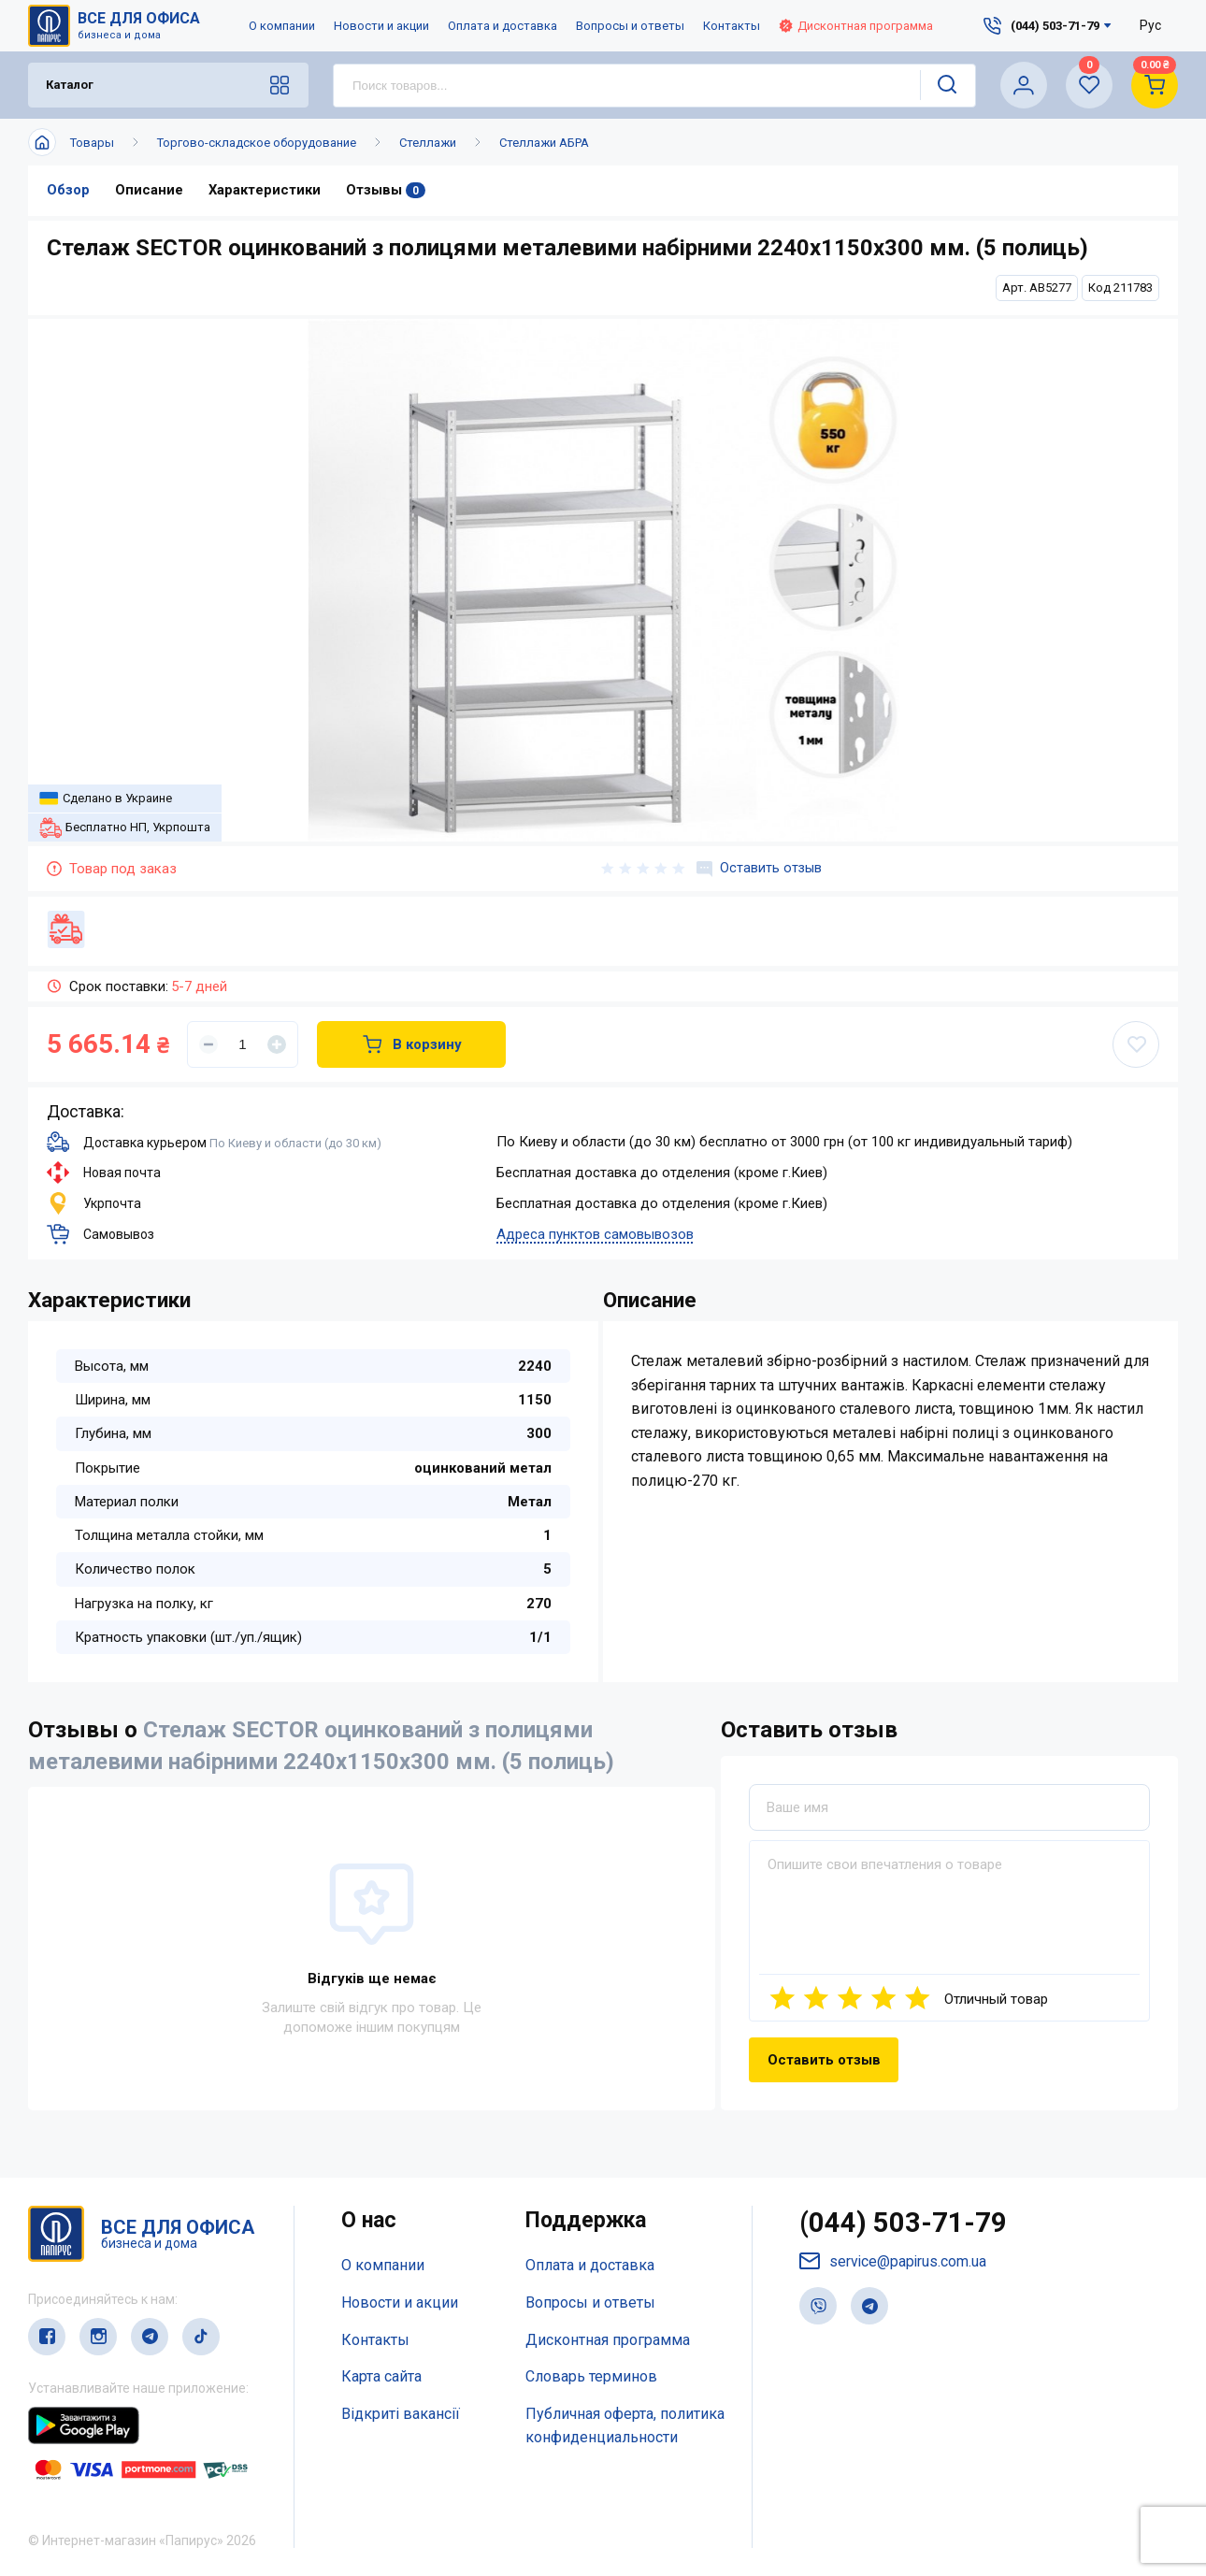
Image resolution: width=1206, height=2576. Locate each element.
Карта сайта (381, 2377)
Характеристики (264, 190)
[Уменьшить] (208, 1044)
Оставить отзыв (758, 868)
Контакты (731, 26)
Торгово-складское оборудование (256, 143)
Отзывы (385, 190)
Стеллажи (427, 143)
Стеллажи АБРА (544, 143)
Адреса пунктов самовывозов (595, 1234)
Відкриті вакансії (400, 2414)
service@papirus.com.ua (893, 2263)
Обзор (68, 190)
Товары (92, 143)
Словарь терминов (591, 2377)
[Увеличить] (276, 1044)
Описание (149, 190)
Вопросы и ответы (630, 26)
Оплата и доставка (502, 26)
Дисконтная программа (856, 26)
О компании (282, 26)
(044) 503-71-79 (903, 2224)
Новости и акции (381, 26)
